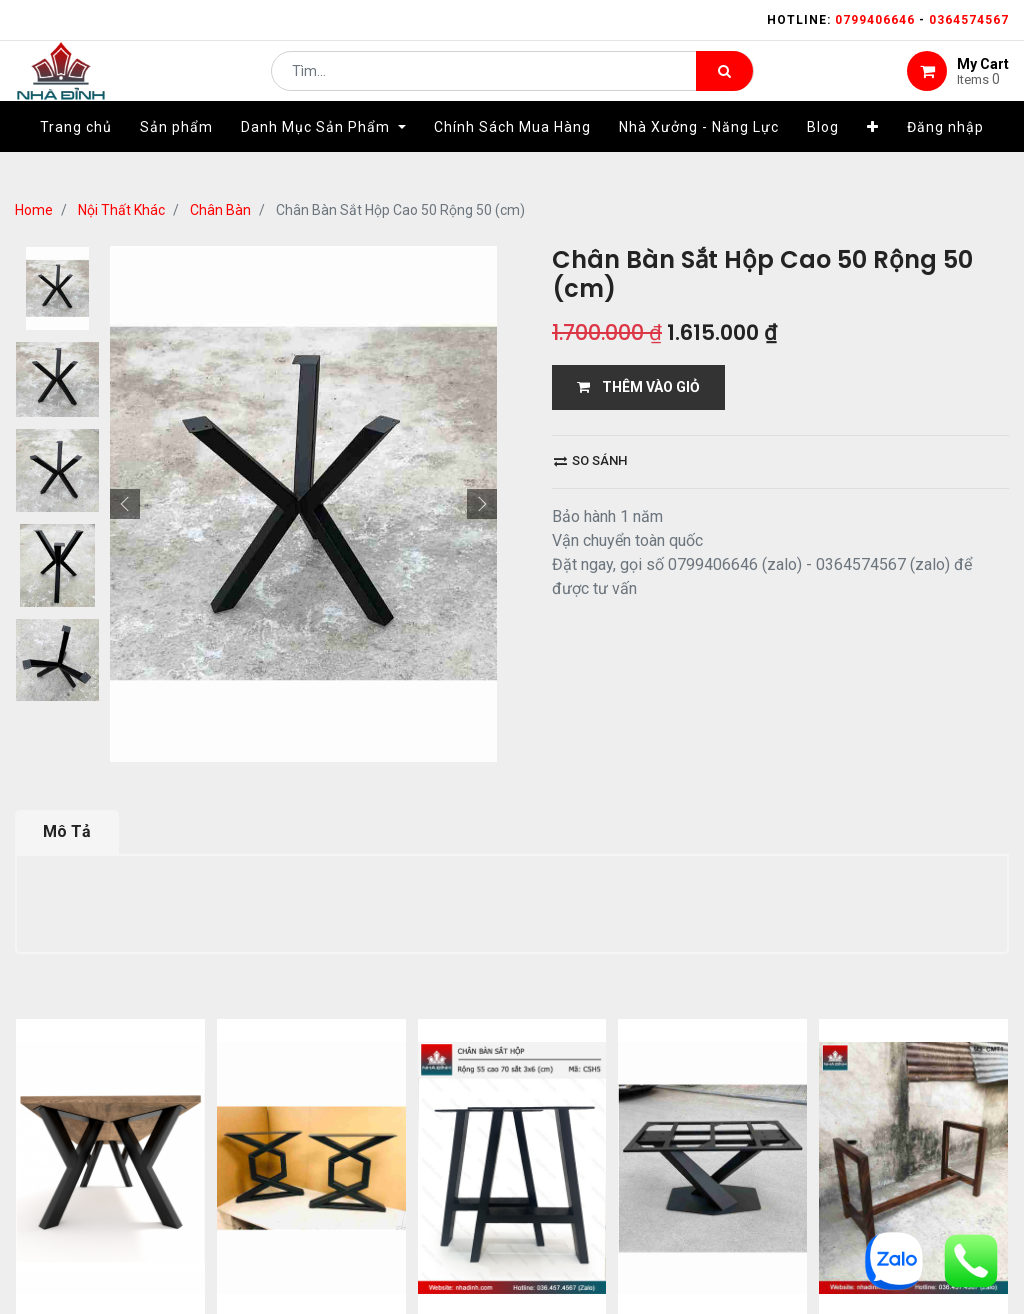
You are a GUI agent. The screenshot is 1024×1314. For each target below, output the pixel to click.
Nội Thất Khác (121, 210)
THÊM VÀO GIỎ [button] (638, 387)
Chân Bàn (220, 210)
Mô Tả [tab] (67, 831)
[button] (873, 157)
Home (34, 210)
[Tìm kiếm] (724, 86)
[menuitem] (76, 157)
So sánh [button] (590, 460)
